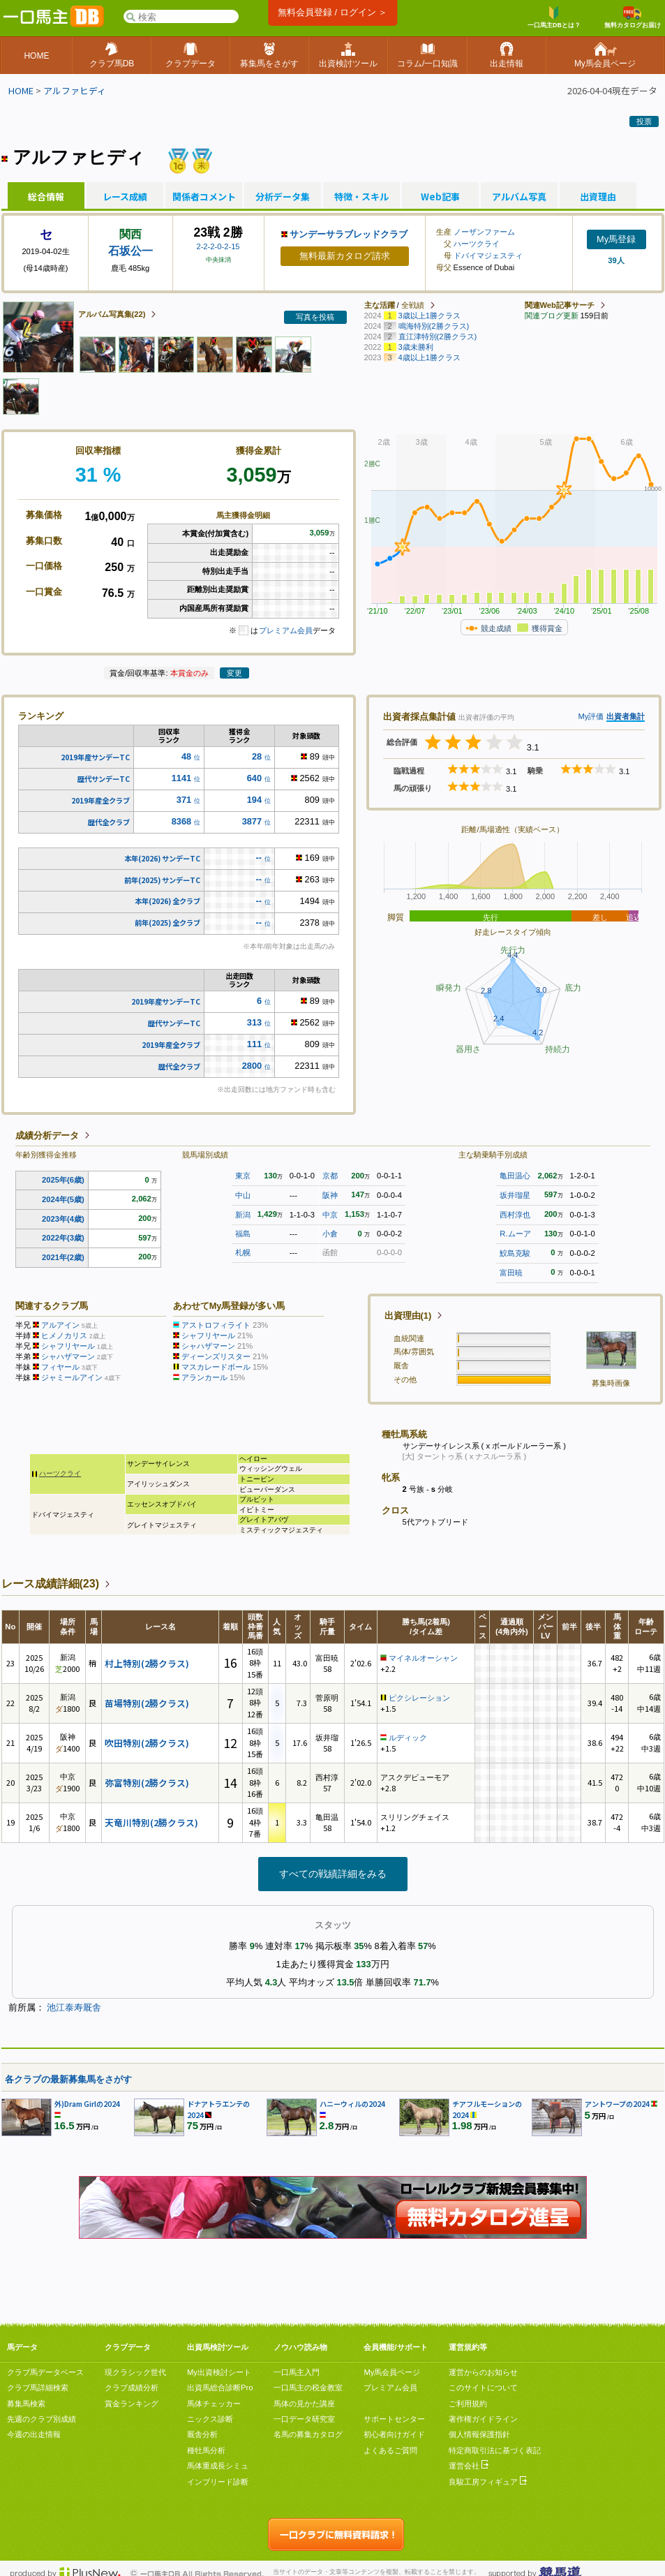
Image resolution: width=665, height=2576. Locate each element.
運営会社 (468, 2466)
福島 (243, 1233)
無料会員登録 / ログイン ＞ (332, 12)
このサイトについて (483, 2387)
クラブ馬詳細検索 (37, 2387)
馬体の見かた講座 (304, 2403)
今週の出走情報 (34, 2434)
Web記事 (440, 197)
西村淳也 (515, 1215)
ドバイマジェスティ (488, 255)
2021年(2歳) (63, 1257)
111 (254, 1044)
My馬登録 (616, 239)
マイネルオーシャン (423, 1658)
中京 (330, 1215)
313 (254, 1022)
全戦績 (412, 305)
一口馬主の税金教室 (308, 2387)
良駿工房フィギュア (488, 2482)
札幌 (243, 1252)
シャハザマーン (68, 1356)
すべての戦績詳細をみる (333, 1873)
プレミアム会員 (286, 630)
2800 (252, 1065)
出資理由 (598, 197)
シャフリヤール (68, 1346)
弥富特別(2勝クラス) (147, 1782)
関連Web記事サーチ (560, 305)
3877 (252, 821)
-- (259, 857)
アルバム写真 (519, 197)
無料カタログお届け (632, 17)
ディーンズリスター (216, 1356)
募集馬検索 (26, 2403)
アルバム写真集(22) (112, 314)
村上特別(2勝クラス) (147, 1663)
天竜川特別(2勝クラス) (151, 1822)
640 (254, 778)
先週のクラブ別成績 (41, 2419)
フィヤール (60, 1367)
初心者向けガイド (394, 2434)
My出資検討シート (219, 2372)
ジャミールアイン (72, 1377)
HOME (20, 90)
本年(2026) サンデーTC (162, 858)
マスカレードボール (216, 1367)
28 (257, 756)
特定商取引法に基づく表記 (495, 2450)
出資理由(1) (408, 1315)
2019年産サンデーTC (95, 757)
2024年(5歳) (63, 1199)
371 (184, 799)
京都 (330, 1175)
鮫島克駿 (515, 1253)
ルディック (408, 1737)
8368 (181, 821)
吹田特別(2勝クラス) (147, 1742)
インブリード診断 (217, 2482)
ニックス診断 (210, 2419)
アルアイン (60, 1325)
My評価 (591, 716)
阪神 (330, 1195)
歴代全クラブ (109, 822)
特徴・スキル (361, 197)
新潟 (243, 1215)
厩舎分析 (202, 2434)
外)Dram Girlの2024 (87, 2103)
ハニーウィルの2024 (352, 2103)
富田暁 (511, 1272)
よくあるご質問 (390, 2450)
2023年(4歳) (63, 1219)
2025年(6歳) (63, 1180)
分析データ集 (282, 197)
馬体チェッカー (214, 2403)
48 (186, 756)
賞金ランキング (131, 2403)
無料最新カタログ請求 (344, 256)
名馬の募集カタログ (308, 2434)
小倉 (330, 1233)
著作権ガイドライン (483, 2419)
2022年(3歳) (63, 1238)
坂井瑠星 (515, 1195)
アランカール (204, 1377)
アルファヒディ (74, 90)
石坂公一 (130, 251)
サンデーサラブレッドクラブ (349, 234)
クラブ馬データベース (45, 2372)
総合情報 (46, 197)
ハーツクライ (477, 243)
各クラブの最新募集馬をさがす (68, 2079)
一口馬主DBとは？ (554, 17)
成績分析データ (47, 1135)
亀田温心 (515, 1175)
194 (254, 799)
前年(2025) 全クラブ (167, 922)
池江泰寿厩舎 (74, 2007)
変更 (234, 673)
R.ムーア (515, 1233)
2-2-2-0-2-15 (217, 246)
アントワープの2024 (617, 2103)
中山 (243, 1195)
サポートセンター (394, 2419)
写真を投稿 (315, 317)
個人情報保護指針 (479, 2434)
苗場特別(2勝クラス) (147, 1703)
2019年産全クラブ (100, 800)
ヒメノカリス (64, 1335)
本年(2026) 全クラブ (167, 901)
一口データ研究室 (304, 2419)
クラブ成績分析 (131, 2387)
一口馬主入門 (297, 2372)
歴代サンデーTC (103, 778)
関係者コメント (203, 197)
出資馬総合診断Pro (220, 2387)
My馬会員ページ (392, 2372)
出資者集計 (625, 716)
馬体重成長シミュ (217, 2466)
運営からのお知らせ (483, 2372)
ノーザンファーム (484, 232)
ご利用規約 (468, 2403)
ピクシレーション (419, 1698)
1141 (181, 778)
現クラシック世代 (135, 2372)
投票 (644, 121)
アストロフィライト (216, 1325)
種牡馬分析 (206, 2450)
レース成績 (125, 197)
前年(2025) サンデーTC (162, 880)
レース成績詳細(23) (50, 1584)
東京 (243, 1175)
